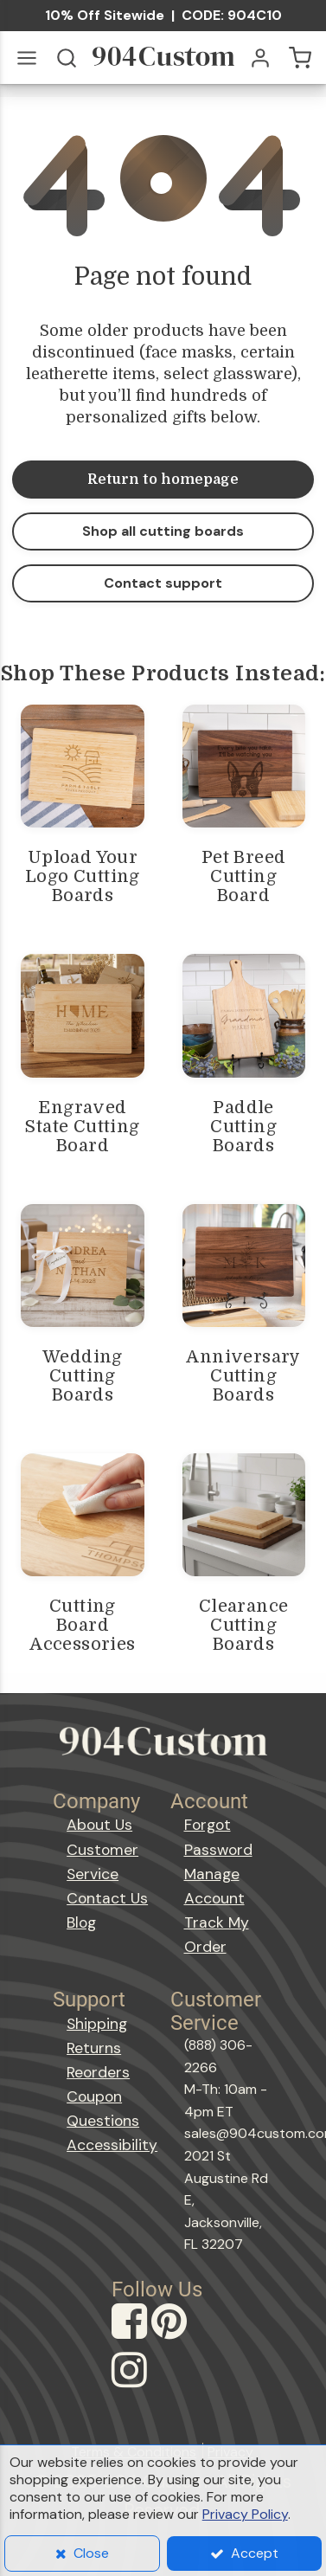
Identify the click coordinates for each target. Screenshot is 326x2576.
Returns (94, 2048)
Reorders (98, 2072)
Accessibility (111, 2144)
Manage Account (214, 1886)
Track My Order (216, 1934)
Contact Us (107, 1898)
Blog (81, 1922)
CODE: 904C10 (232, 15)
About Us (99, 1824)
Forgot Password (218, 1836)
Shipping (97, 2023)
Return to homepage (163, 479)
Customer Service (102, 1862)
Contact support (163, 583)
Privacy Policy (245, 2514)
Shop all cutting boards (163, 531)
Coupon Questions (103, 2108)
